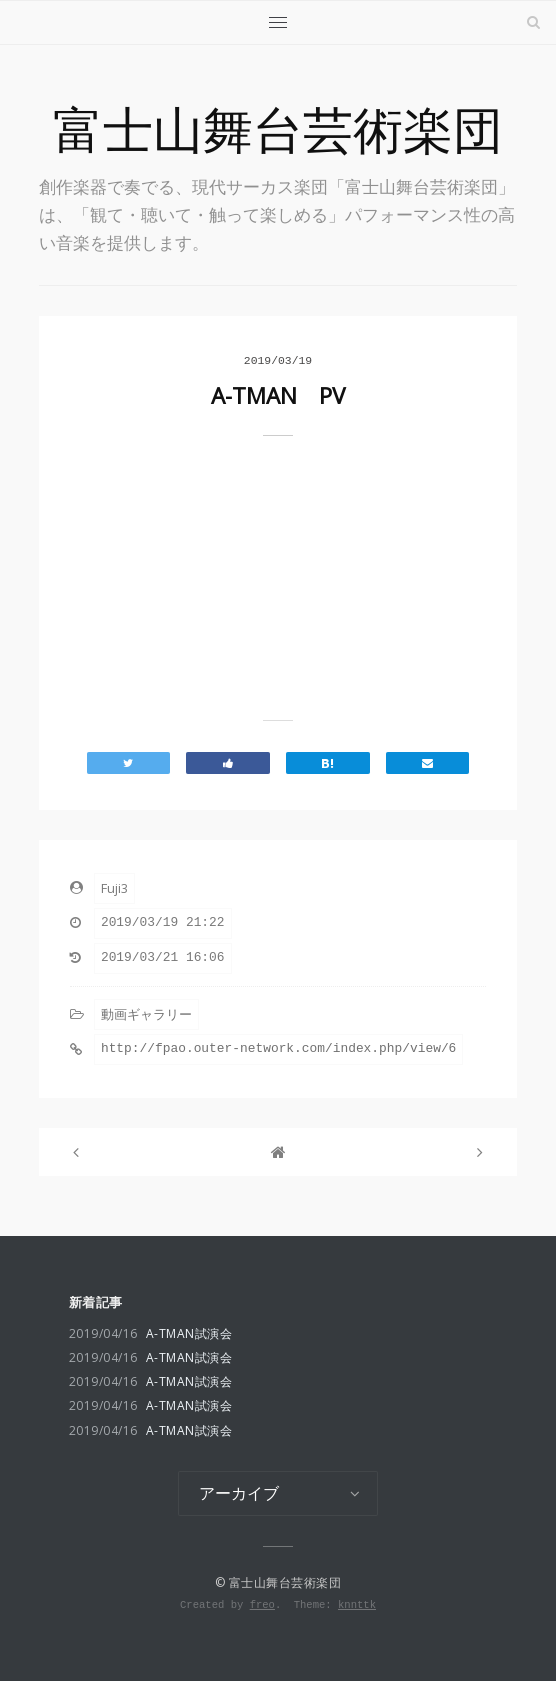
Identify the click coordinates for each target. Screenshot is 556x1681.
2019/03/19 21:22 (163, 922)
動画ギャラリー (146, 1014)
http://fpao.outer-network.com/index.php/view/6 (278, 1048)
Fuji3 (114, 888)
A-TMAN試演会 (150, 1333)
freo (262, 1605)
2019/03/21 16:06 (163, 957)
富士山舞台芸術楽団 (278, 130)
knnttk (357, 1605)
